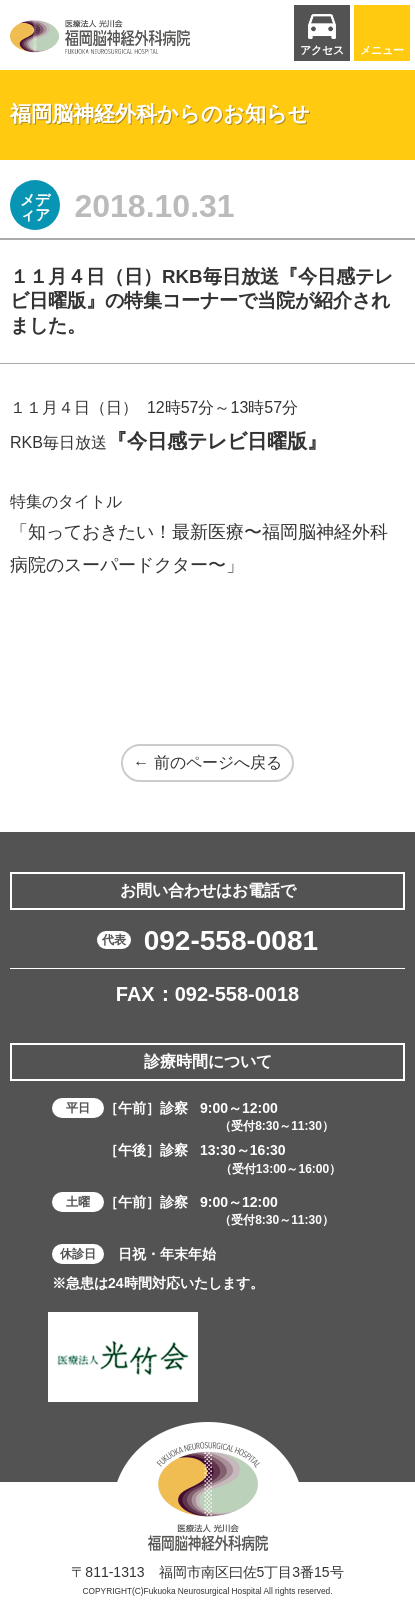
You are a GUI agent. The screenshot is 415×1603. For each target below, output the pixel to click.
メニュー (382, 50)
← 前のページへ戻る (207, 762)
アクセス (322, 50)
